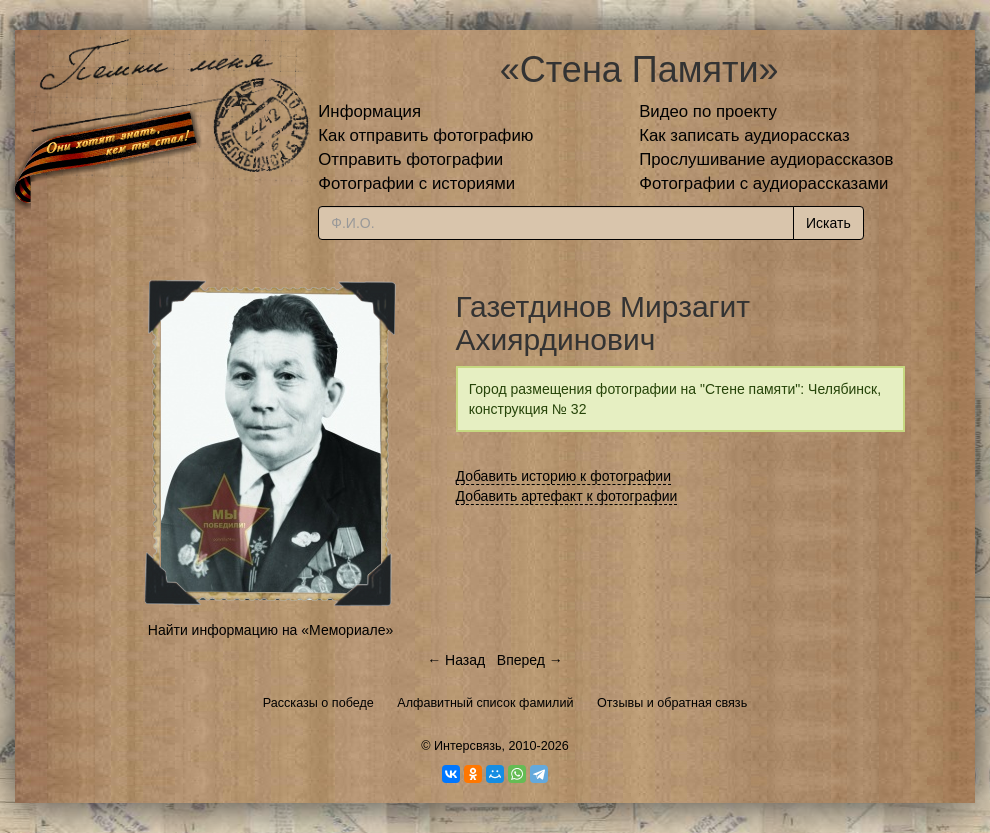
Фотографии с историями (416, 183)
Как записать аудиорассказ (744, 135)
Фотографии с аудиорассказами (763, 183)
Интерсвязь (468, 746)
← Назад (456, 660)
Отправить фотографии (410, 159)
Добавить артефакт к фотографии (567, 496)
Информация (369, 111)
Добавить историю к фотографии (564, 476)
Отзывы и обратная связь (672, 703)
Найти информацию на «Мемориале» (270, 630)
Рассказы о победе (318, 703)
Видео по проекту (708, 111)
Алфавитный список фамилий (485, 703)
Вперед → (530, 660)
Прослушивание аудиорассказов (766, 159)
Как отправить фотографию (425, 135)
